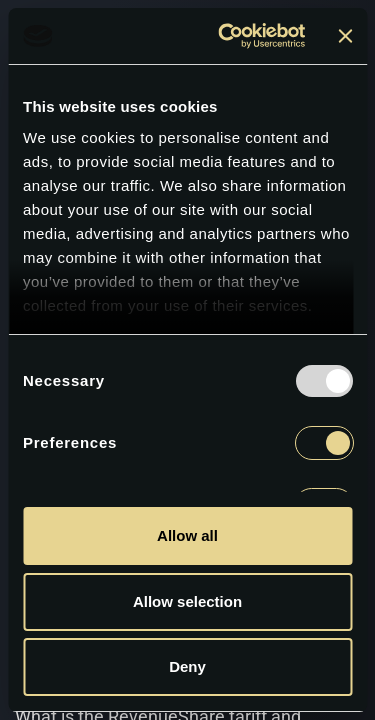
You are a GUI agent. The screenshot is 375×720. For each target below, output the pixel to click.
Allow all (187, 532)
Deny (102, 614)
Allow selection (272, 614)
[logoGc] (106, 31)
